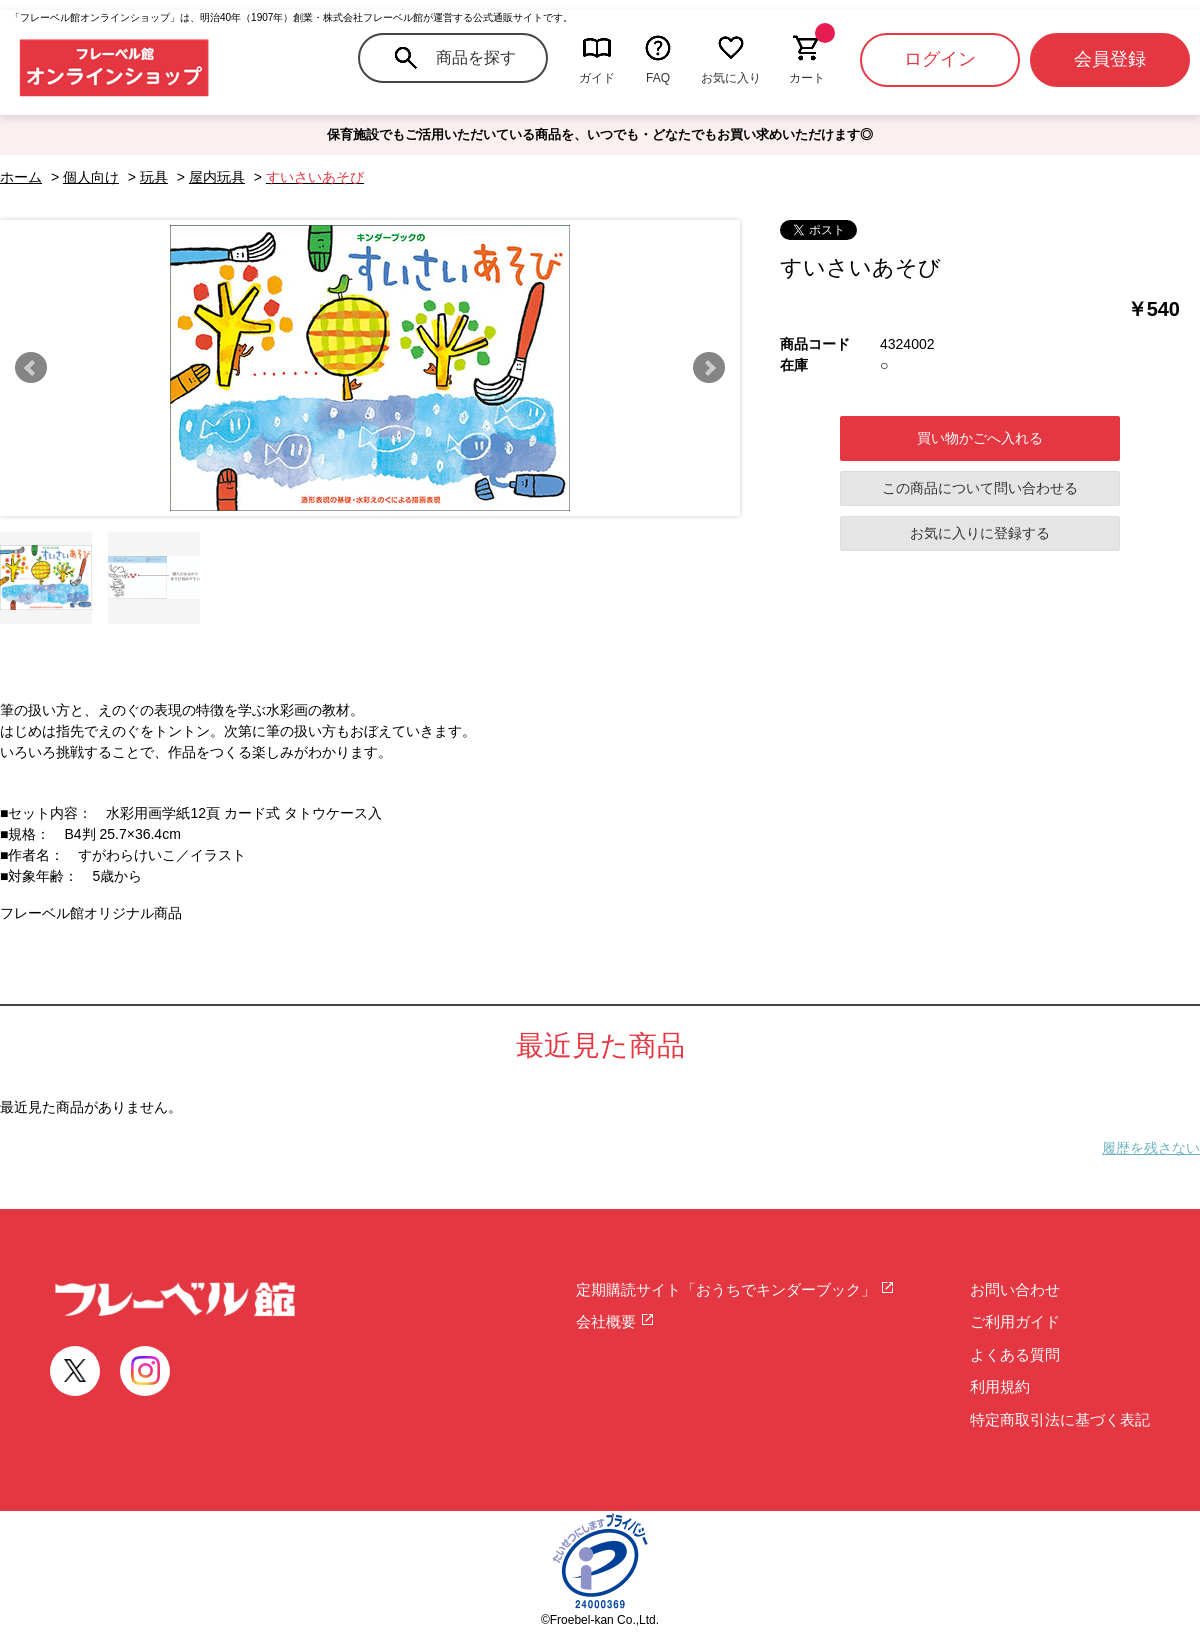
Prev (31, 368)
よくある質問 (1015, 1354)
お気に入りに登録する (980, 533)
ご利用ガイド (1015, 1321)
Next (709, 368)
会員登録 (1110, 59)
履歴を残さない (1151, 1148)
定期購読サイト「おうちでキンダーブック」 (735, 1289)
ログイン (940, 59)
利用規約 (1000, 1386)
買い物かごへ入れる (980, 438)
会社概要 (615, 1321)
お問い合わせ (1015, 1289)
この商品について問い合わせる (980, 488)
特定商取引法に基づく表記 (1060, 1419)
